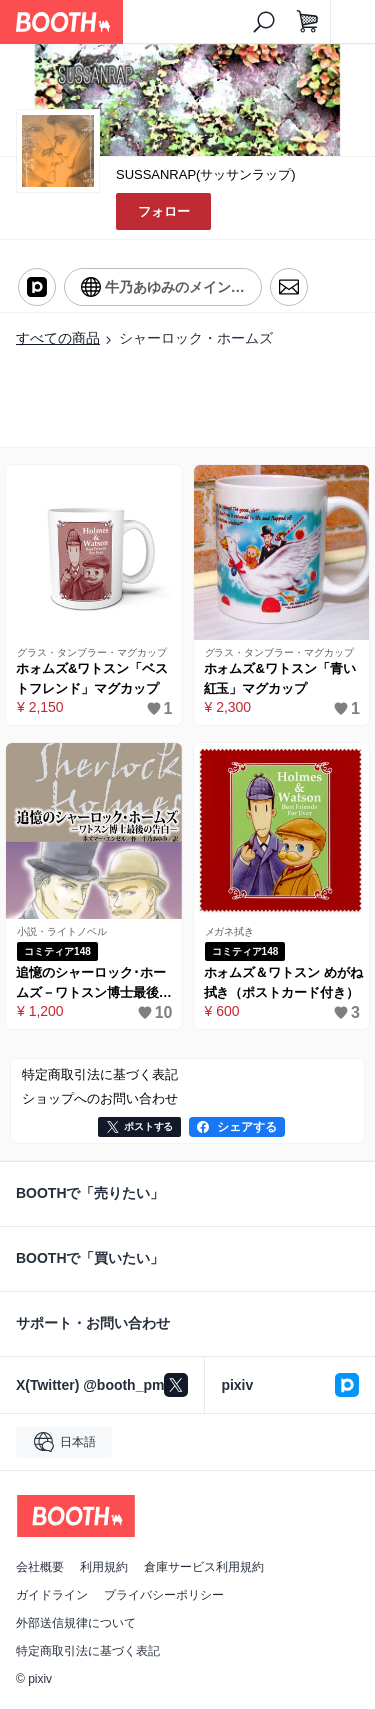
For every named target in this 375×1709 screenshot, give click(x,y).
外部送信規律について (76, 1623)
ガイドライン (52, 1595)
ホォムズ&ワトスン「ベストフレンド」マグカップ (92, 678)
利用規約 (104, 1567)
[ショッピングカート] (308, 22)
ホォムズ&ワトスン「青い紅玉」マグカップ (280, 678)
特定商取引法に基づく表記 (88, 1651)
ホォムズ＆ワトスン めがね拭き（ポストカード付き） (283, 982)
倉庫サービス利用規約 (204, 1567)
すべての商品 (58, 338)
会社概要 (40, 1567)
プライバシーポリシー (164, 1595)
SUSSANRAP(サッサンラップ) (206, 174)
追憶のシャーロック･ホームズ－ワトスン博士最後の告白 (94, 983)
